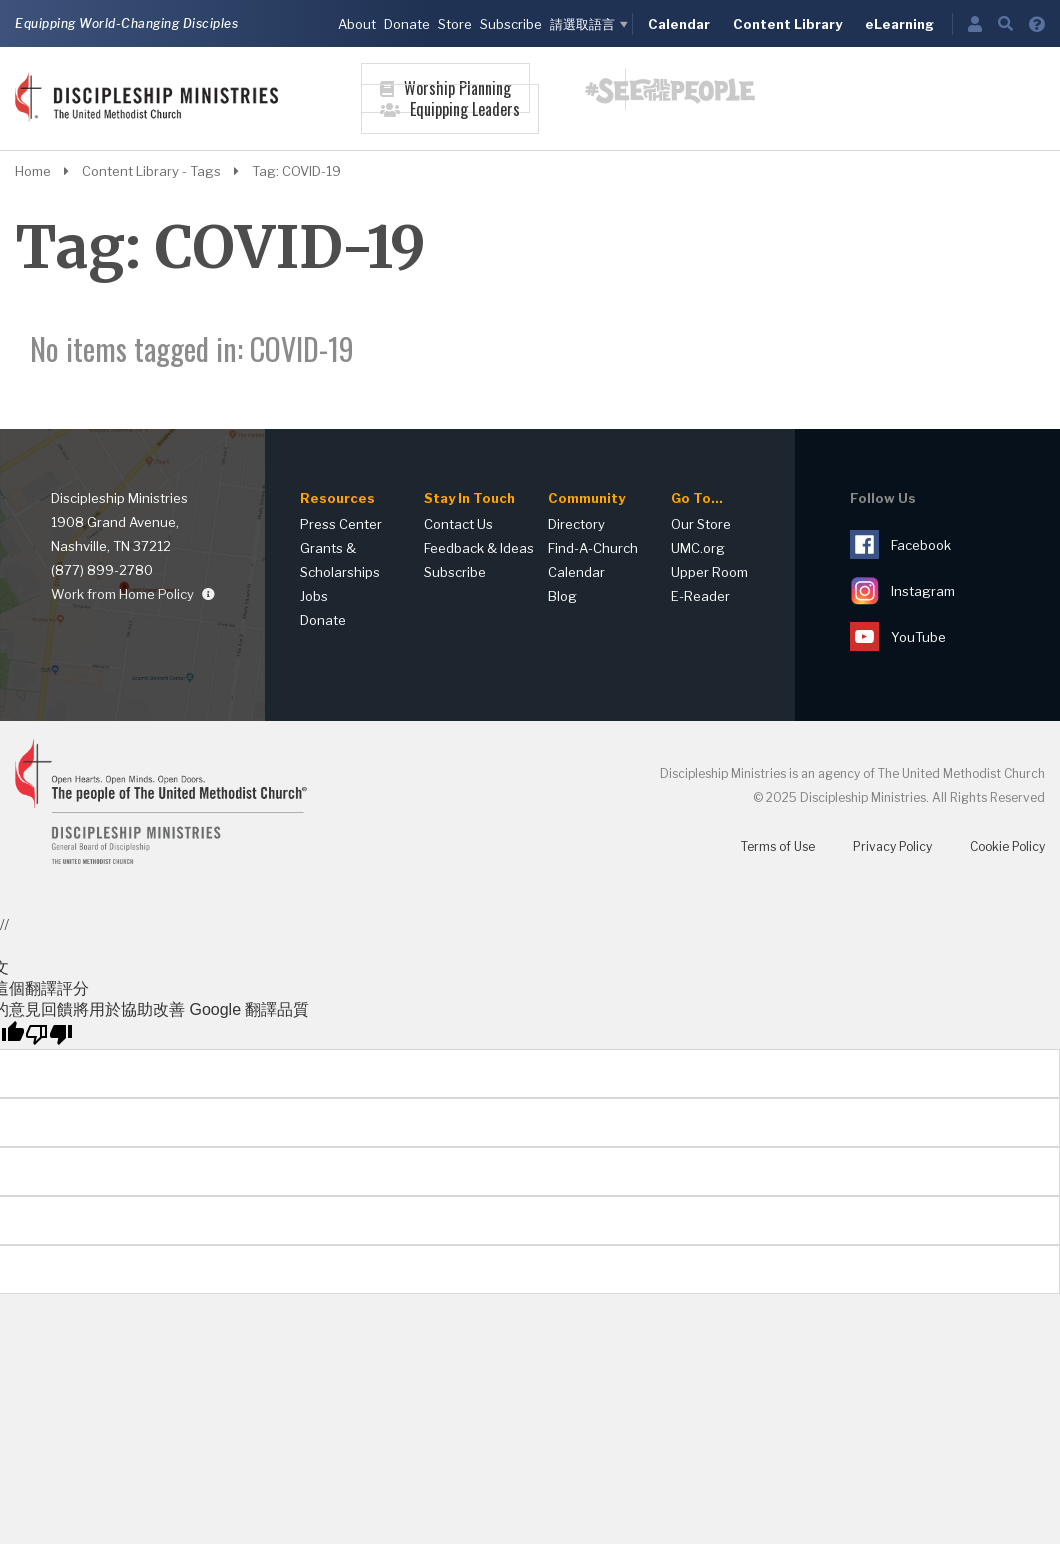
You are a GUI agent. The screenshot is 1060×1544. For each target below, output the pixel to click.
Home (47, 171)
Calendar (679, 24)
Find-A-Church (593, 548)
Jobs (314, 596)
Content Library (787, 24)
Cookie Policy (1007, 846)
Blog (562, 596)
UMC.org (698, 548)
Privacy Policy (892, 846)
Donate (407, 24)
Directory (576, 524)
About (357, 24)
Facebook (900, 544)
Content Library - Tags (165, 171)
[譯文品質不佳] (49, 1035)
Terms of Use (778, 846)
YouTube (898, 636)
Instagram (902, 590)
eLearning (899, 24)
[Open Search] (1005, 24)
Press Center (341, 524)
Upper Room (709, 572)
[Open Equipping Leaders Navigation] (450, 124)
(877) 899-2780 (102, 570)
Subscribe (511, 24)
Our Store (701, 524)
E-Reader (700, 596)
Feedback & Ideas (479, 548)
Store (455, 24)
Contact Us (458, 524)
